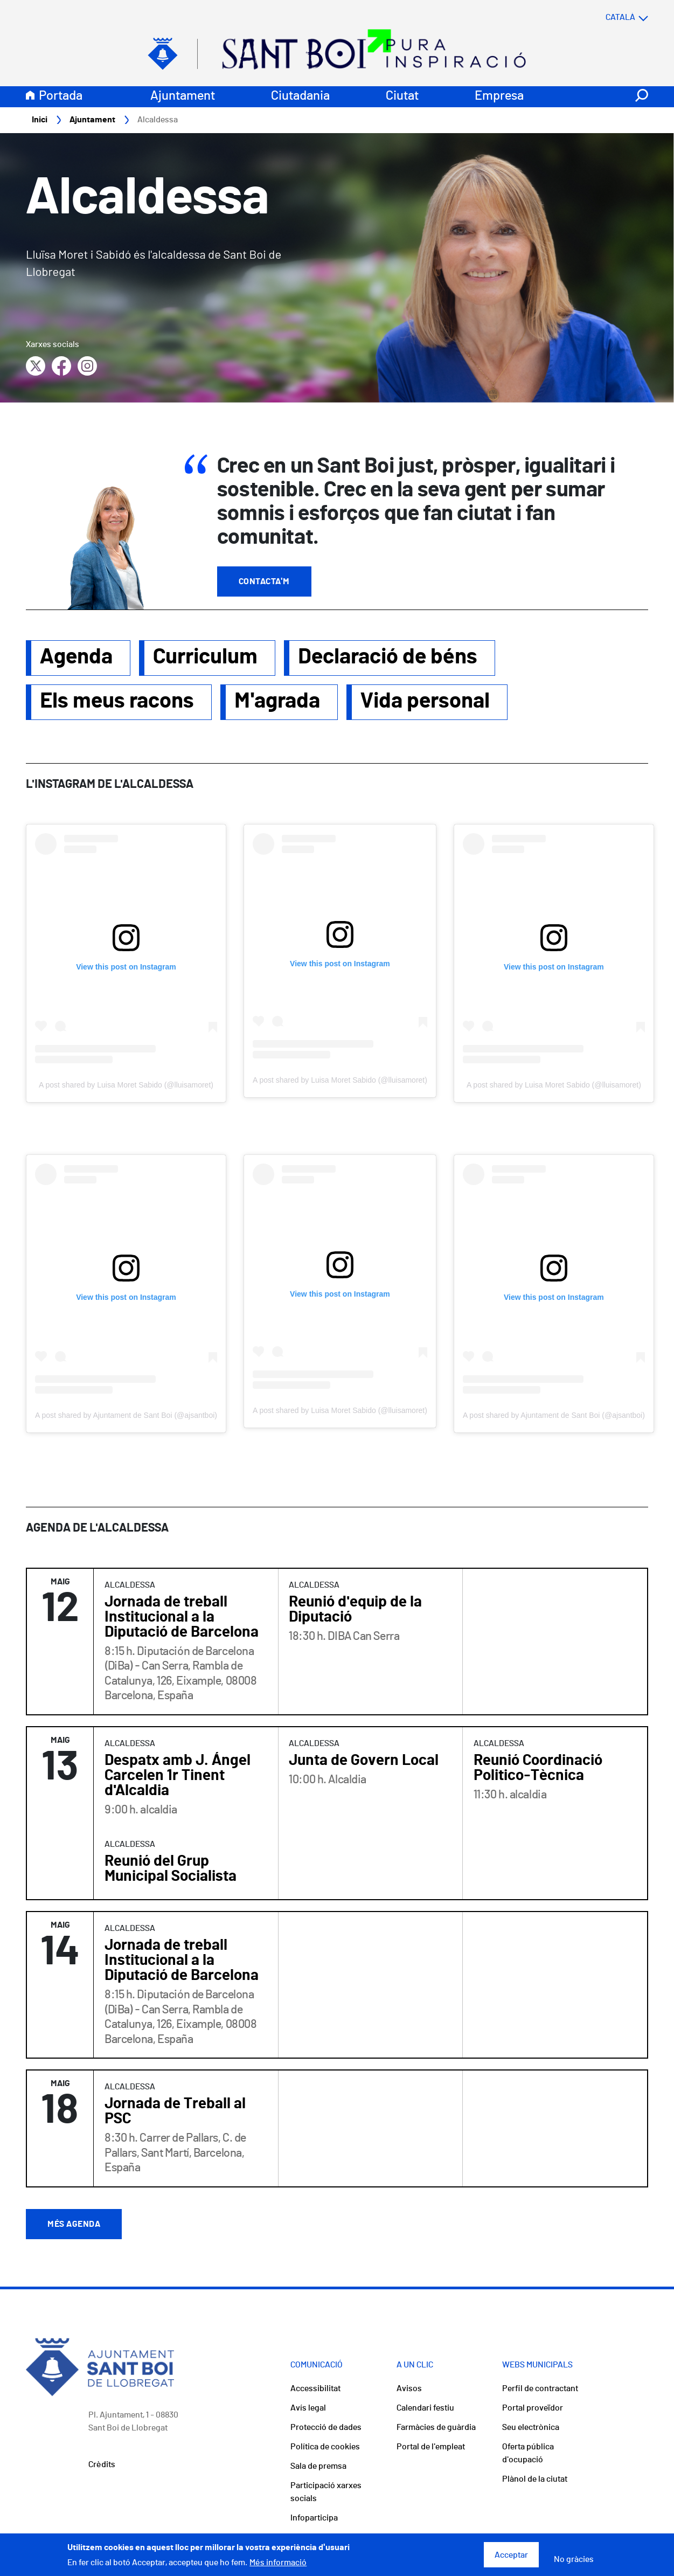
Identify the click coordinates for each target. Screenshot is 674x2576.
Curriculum (205, 657)
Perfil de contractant (540, 2388)
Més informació (278, 2562)
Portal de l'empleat (431, 2446)
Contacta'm (264, 581)
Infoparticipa (314, 2517)
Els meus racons (117, 701)
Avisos (409, 2388)
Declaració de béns (387, 657)
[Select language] (605, 17)
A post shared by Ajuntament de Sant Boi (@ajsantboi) (126, 1415)
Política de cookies (325, 2446)
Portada (60, 95)
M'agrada (277, 701)
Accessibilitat (315, 2388)
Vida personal (425, 701)
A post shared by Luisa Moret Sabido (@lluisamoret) (126, 1085)
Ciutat (402, 95)
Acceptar (511, 2555)
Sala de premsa (318, 2466)
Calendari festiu (425, 2408)
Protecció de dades (326, 2427)
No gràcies (574, 2559)
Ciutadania (300, 95)
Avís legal (308, 2408)
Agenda (76, 657)
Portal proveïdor (532, 2408)
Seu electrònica (530, 2427)
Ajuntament (182, 95)
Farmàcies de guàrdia (436, 2427)
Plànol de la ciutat (534, 2479)
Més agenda (73, 2224)
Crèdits (101, 2464)
